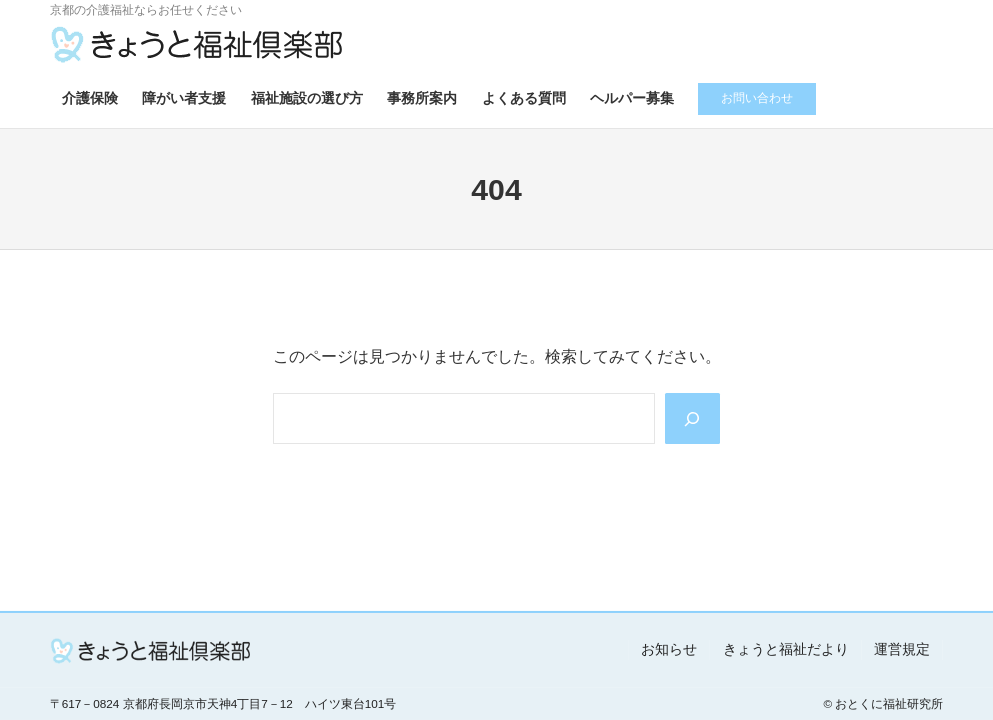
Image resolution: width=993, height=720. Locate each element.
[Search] (692, 418)
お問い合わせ (757, 97)
